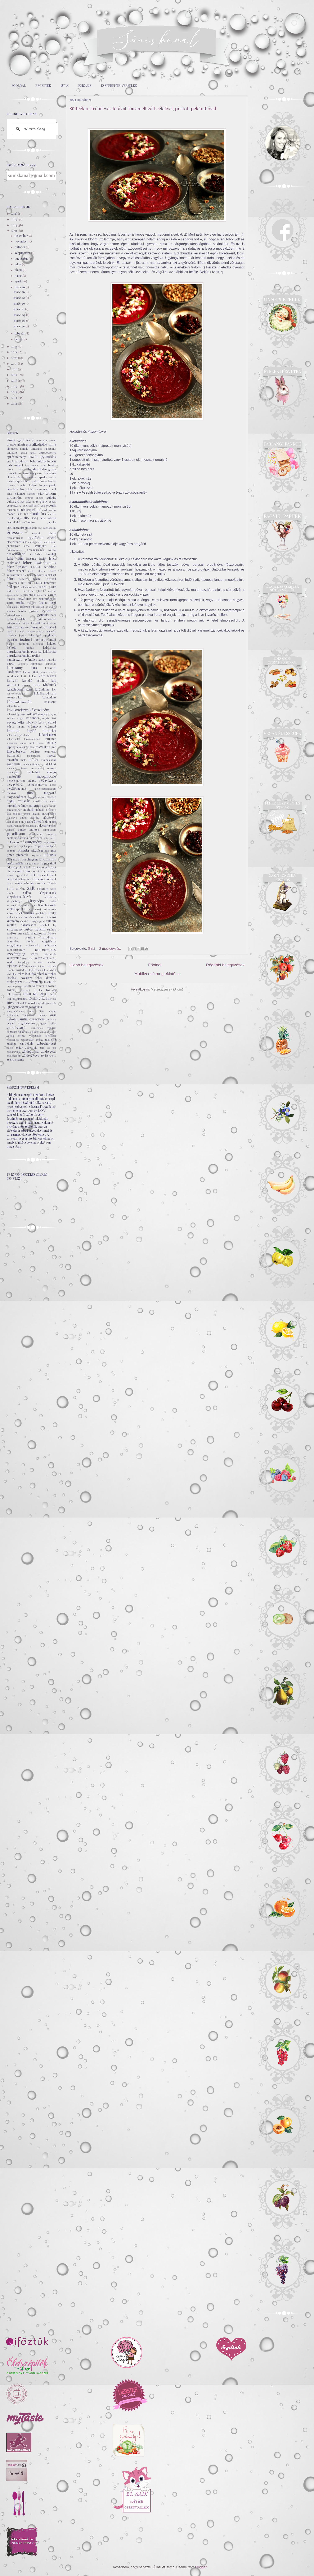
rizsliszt (51, 879)
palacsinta (43, 825)
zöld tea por (48, 1047)
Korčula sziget (15, 718)
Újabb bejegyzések (86, 965)
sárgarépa (36, 901)
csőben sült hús (17, 514)
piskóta (23, 850)
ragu (43, 863)
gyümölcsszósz (46, 619)
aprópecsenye (47, 452)
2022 (14, 346)
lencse (40, 742)
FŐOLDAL (19, 85)
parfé (10, 838)
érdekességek (35, 549)
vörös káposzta (48, 1031)
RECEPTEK (43, 85)
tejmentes (30, 966)
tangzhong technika (30, 962)
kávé (35, 672)
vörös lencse (16, 1035)
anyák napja (28, 452)
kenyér (12, 680)
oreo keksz (27, 821)
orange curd (13, 821)
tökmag (51, 990)
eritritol (52, 549)
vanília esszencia (31, 1019)
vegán (10, 1023)
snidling (29, 913)
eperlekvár (13, 546)
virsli (21, 1032)
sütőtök (51, 929)
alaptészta (24, 445)
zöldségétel (48, 1051)
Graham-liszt (47, 603)
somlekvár (41, 913)
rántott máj (38, 871)
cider (40, 493)
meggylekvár (15, 784)
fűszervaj (41, 594)
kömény (31, 722)
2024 (14, 225)
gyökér (33, 611)
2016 (14, 381)
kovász (11, 722)
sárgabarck (50, 897)
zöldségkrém (14, 1055)
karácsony (15, 667)
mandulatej (37, 768)
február (20, 333)
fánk (20, 558)
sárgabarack (48, 893)
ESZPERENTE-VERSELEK (119, 85)
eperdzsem (50, 542)
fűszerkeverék (14, 594)
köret (52, 722)
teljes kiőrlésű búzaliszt (33, 974)
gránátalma (13, 606)
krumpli (13, 730)
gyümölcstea (13, 623)
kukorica (49, 730)
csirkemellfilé (30, 509)
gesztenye (24, 599)
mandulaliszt (48, 764)
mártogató (14, 777)
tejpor (41, 966)
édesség (15, 532)
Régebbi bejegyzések (225, 965)
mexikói (12, 793)
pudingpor (47, 859)
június (19, 270)
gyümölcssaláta (16, 619)
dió (26, 518)
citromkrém (14, 497)
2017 (14, 375)
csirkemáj (13, 510)
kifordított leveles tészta (23, 685)
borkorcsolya (39, 481)
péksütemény (31, 842)
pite (53, 851)
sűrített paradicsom (21, 925)
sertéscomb (48, 905)
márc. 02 (20, 326)
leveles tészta (25, 747)
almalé (24, 448)
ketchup (41, 681)
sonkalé (11, 917)
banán (52, 465)
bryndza (22, 485)
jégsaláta (12, 639)
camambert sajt (46, 489)
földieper (13, 587)
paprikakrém (49, 829)
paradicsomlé (35, 834)
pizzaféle (22, 855)
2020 (14, 358)
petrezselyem (47, 846)
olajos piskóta (29, 817)
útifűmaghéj (13, 1015)
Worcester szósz (31, 1039)
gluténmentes (47, 598)
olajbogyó (12, 817)
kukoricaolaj (13, 738)
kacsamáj (23, 643)
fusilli (9, 590)
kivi (54, 689)
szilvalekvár (50, 954)
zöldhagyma (13, 1051)
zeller (19, 1047)
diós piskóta (48, 518)
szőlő (46, 958)
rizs (42, 879)
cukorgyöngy (15, 501)
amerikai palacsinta (43, 448)
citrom (51, 493)
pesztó (32, 846)
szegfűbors (49, 941)
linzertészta (16, 751)
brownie (11, 485)
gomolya (31, 602)
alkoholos (39, 444)
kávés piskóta (48, 672)
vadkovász (28, 1015)
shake (10, 913)
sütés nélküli (34, 929)
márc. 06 (20, 321)
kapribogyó (36, 663)
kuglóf (31, 731)
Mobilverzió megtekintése (157, 973)
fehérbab (35, 567)
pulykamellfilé (15, 863)
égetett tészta (44, 533)
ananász (12, 452)
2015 (14, 386)
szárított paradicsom (40, 937)
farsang (31, 558)
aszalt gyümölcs (42, 456)
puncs (28, 863)
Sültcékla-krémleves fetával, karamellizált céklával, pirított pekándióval (142, 108)
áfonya (11, 440)
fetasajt (38, 583)
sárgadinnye (14, 901)
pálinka (10, 829)
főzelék (41, 586)
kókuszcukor (15, 697)
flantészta (50, 583)
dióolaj (34, 518)
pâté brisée (36, 838)
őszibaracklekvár (16, 825)
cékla (9, 493)
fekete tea (28, 575)
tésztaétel (37, 982)
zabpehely (26, 1043)
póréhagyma (30, 859)
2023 (14, 231)
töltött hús (30, 994)
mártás (51, 772)
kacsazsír (38, 643)
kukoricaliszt (47, 735)
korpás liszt (49, 718)
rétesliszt (50, 875)
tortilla (38, 990)
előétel (51, 538)
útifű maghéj (47, 1011)
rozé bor (40, 883)
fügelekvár (29, 590)
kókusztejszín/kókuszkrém (28, 709)
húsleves (25, 627)
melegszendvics (37, 784)
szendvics (50, 945)
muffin (11, 801)
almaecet (12, 448)
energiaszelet (35, 542)
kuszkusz (12, 742)
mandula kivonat (30, 764)
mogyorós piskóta (36, 797)
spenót (41, 921)
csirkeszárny (49, 510)
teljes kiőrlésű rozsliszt (31, 976)
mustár (24, 801)
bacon (51, 461)
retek (32, 875)
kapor (11, 663)
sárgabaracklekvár (19, 897)
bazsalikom (14, 473)
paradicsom (16, 833)
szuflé (10, 962)
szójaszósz (28, 958)
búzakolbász (27, 489)
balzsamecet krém (35, 465)
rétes (39, 875)
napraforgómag (17, 806)
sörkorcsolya (31, 921)
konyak (52, 714)
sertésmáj (35, 909)
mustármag (40, 801)
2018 (14, 369)
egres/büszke (15, 538)
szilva (34, 954)
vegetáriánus (26, 1023)
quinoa (35, 863)
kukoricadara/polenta (18, 735)
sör (21, 921)
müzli (53, 801)
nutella (40, 809)
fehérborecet (15, 571)
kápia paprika (47, 659)
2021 (14, 352)
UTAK (65, 85)
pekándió (13, 842)
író (17, 631)
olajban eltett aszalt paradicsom (34, 813)
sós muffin (34, 917)
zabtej (10, 1047)
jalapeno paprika (35, 631)
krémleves (34, 726)
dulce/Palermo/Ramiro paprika (31, 522)
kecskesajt (13, 676)
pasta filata (21, 838)
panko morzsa (28, 829)
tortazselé (24, 990)
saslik (52, 901)
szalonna (40, 933)
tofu (29, 986)
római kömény (24, 883)
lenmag (51, 743)
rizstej (10, 883)
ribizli (10, 879)
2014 (14, 392)
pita (47, 850)
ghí (35, 598)
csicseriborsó (31, 505)
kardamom (14, 672)
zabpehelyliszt (46, 1043)
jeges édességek (30, 635)
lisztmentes (14, 755)
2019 (14, 363)
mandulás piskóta (17, 768)
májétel (51, 755)
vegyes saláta (47, 1023)
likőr (47, 747)
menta (53, 784)
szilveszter (14, 958)
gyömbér (49, 610)
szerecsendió (45, 949)
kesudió (27, 681)
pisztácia (37, 851)
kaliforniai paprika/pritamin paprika (31, 650)
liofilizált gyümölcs (43, 751)
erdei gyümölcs (35, 546)
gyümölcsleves (46, 615)
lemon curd (27, 742)
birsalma (50, 473)
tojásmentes (40, 986)
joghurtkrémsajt (45, 640)
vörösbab (35, 1035)
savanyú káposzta (18, 905)
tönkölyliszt (37, 998)
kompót (43, 714)
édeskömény (49, 527)
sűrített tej (48, 925)
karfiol (26, 672)
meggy (31, 781)
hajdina (26, 623)
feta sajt (26, 583)
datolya (52, 514)
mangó (51, 768)
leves (39, 746)
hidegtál (35, 623)
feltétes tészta (29, 579)
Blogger (200, 2567)
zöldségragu (48, 1055)
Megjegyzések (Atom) (167, 989)
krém (20, 726)
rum (10, 888)
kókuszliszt (49, 697)
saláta (27, 893)
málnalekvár (48, 760)
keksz (33, 676)
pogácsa (36, 855)
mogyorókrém (16, 797)
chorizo (31, 493)
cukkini (51, 497)
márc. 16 (20, 303)
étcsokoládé (16, 553)
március (20, 287)
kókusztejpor (14, 705)
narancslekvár (14, 809)
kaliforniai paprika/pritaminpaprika (31, 653)
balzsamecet (15, 465)
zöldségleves (30, 1055)
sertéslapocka (16, 909)
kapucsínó (51, 663)
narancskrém (49, 805)
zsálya (10, 1059)
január (19, 339)
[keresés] (34, 128)
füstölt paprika (47, 590)
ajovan (52, 440)
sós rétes (46, 917)
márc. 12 (19, 309)
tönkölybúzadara (17, 998)
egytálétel (35, 537)
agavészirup (41, 440)
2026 (14, 214)
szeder (30, 941)
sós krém (22, 917)
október (20, 247)
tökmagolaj (14, 994)
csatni (52, 501)
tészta (26, 982)
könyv (42, 722)
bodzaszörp (13, 481)
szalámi (28, 933)
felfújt (10, 579)
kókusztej (50, 701)
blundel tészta (15, 477)
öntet (37, 821)
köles (21, 722)
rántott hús (22, 871)
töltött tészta (48, 994)
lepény (11, 747)
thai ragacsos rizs (16, 986)
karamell (50, 668)
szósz (38, 958)
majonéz (12, 760)
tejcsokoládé (15, 966)
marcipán (13, 772)
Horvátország (49, 623)
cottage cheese (34, 497)
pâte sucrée (50, 838)
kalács (30, 648)
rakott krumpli (39, 867)
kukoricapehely (32, 738)
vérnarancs (36, 1027)
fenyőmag (13, 583)
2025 (14, 219)
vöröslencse (13, 1039)
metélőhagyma (16, 788)
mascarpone (46, 776)
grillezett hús (27, 606)
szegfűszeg (14, 945)
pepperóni (50, 842)
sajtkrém (42, 888)
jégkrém (50, 635)
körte (10, 726)
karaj (34, 668)
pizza (10, 855)
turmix (52, 998)
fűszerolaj (29, 594)
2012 (14, 403)
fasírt (42, 558)
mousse (51, 797)
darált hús (38, 514)
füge (18, 590)
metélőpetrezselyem (45, 788)
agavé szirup (25, 440)
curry (44, 501)
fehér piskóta (17, 567)
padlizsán (31, 825)
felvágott (50, 579)
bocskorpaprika (36, 477)
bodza (52, 477)
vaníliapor (51, 1019)
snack (19, 913)
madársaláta (33, 755)
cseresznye (14, 505)
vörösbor (50, 1035)
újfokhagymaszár (47, 1003)
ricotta (34, 879)
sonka (52, 913)
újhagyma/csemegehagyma (24, 1007)
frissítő (52, 586)
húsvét (50, 627)
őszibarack (49, 821)
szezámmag (16, 953)
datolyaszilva (14, 518)
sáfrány (20, 888)
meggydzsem (47, 781)
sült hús (51, 921)
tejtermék (35, 970)
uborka (32, 1003)
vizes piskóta (32, 1031)
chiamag (19, 493)
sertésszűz (50, 909)
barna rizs (15, 469)
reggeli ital (21, 875)
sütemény (15, 929)
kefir (24, 676)
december (21, 236)
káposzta (23, 663)
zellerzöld (31, 1047)
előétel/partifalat (17, 542)
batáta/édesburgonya (42, 469)
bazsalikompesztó (32, 473)
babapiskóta (38, 461)
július (18, 264)
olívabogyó (49, 817)
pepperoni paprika (17, 846)
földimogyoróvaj (28, 586)
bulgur (33, 485)
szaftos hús (14, 933)
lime (53, 747)
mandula (14, 764)
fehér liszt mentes (39, 562)
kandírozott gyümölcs (22, 659)
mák (23, 760)
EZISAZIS (84, 85)
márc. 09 (20, 315)
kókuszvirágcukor (16, 714)
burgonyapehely (47, 485)
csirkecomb (48, 505)
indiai (10, 631)
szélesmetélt (32, 945)
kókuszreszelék (19, 701)
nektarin (28, 810)
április (19, 281)
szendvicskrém (16, 949)
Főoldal (154, 965)
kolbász (32, 714)
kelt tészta (47, 676)
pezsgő (11, 850)
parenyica (51, 834)
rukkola (51, 883)
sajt (31, 888)
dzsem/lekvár (28, 527)
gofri (10, 602)
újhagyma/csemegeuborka (20, 1011)
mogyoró (50, 793)
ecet (40, 527)
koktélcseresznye (16, 693)
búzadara (12, 489)
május (19, 276)
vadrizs (42, 1015)
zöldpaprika (30, 1051)
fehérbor (50, 567)
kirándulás (42, 689)
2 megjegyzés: (110, 948)
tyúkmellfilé (21, 1003)
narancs (35, 805)
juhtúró (10, 643)
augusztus (22, 258)
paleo (53, 825)
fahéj (10, 558)
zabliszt (11, 1043)
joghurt (26, 639)
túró (10, 1002)
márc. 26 (20, 292)
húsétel (13, 627)
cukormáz (32, 501)
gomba (19, 603)
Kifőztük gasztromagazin (31, 686)
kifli (53, 681)
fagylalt (51, 554)
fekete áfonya (36, 571)
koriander (32, 718)
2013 (14, 398)
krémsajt (50, 726)
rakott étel (24, 867)
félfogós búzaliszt (45, 575)
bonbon (25, 481)
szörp (53, 958)
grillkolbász (42, 606)
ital (22, 631)
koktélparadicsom (45, 693)
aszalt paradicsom (18, 461)
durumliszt (13, 527)
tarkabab (51, 962)
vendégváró (16, 1027)
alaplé (11, 444)
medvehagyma (16, 780)
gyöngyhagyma (14, 615)
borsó (52, 481)
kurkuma (50, 738)
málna (33, 759)
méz (30, 792)
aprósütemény (16, 457)
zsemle (19, 1059)
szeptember (23, 253)
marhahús (33, 772)
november (22, 241)
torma (52, 986)
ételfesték (36, 554)
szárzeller (13, 941)
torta (10, 990)
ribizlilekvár (22, 879)
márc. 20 (20, 298)
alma (52, 444)
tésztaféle (50, 982)
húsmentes (38, 627)
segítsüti (35, 905)
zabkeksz (50, 1039)
